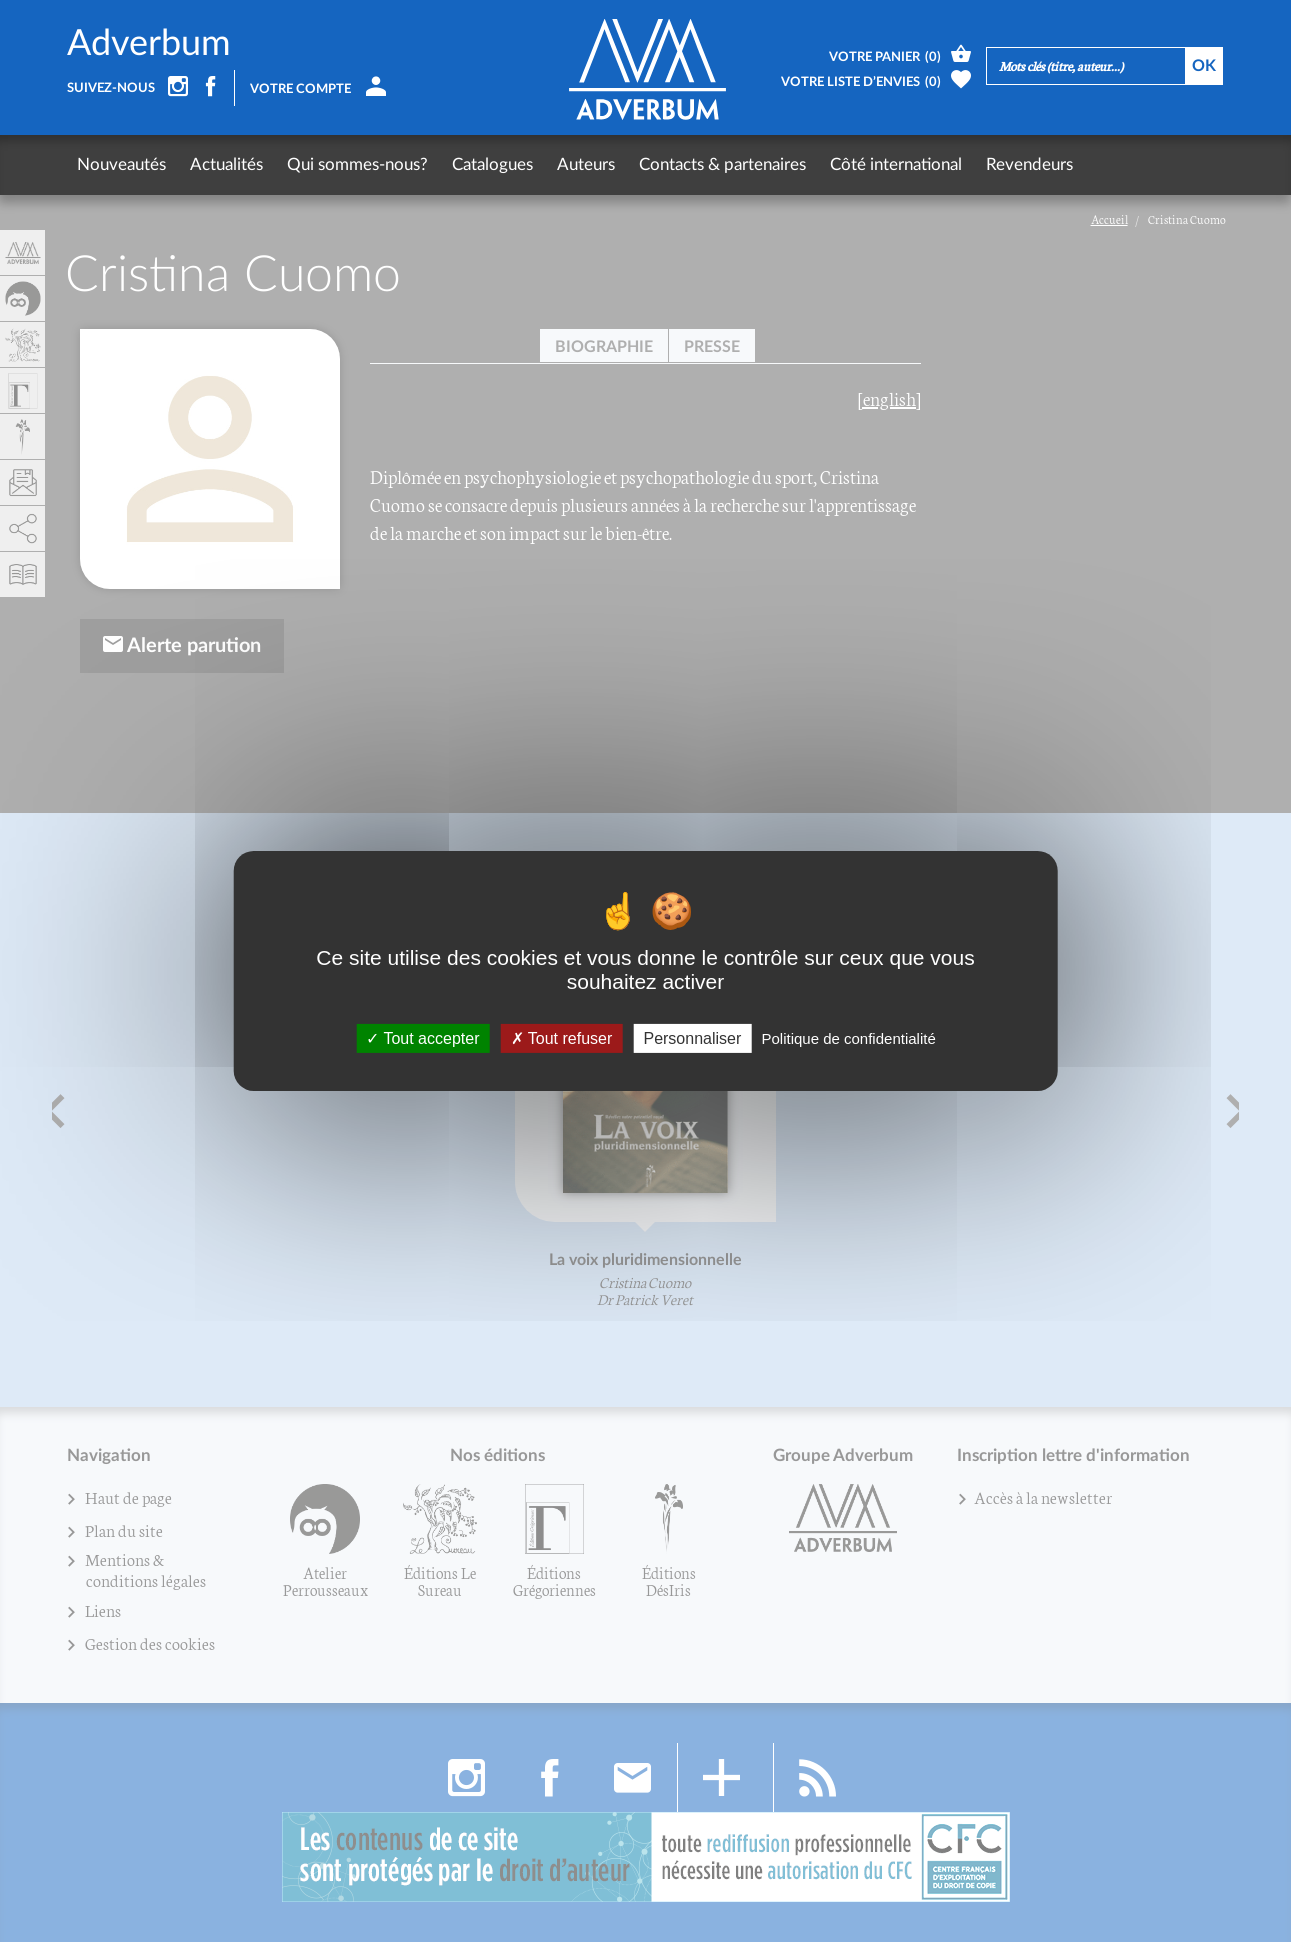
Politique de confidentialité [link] (848, 1038)
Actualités (226, 164)
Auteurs (586, 164)
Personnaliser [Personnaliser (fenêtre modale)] (692, 1038)
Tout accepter (422, 1038)
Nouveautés (121, 164)
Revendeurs (1029, 164)
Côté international (896, 164)
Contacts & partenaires (722, 164)
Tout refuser (562, 1038)
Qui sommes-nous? (357, 164)
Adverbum (149, 44)
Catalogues (492, 164)
